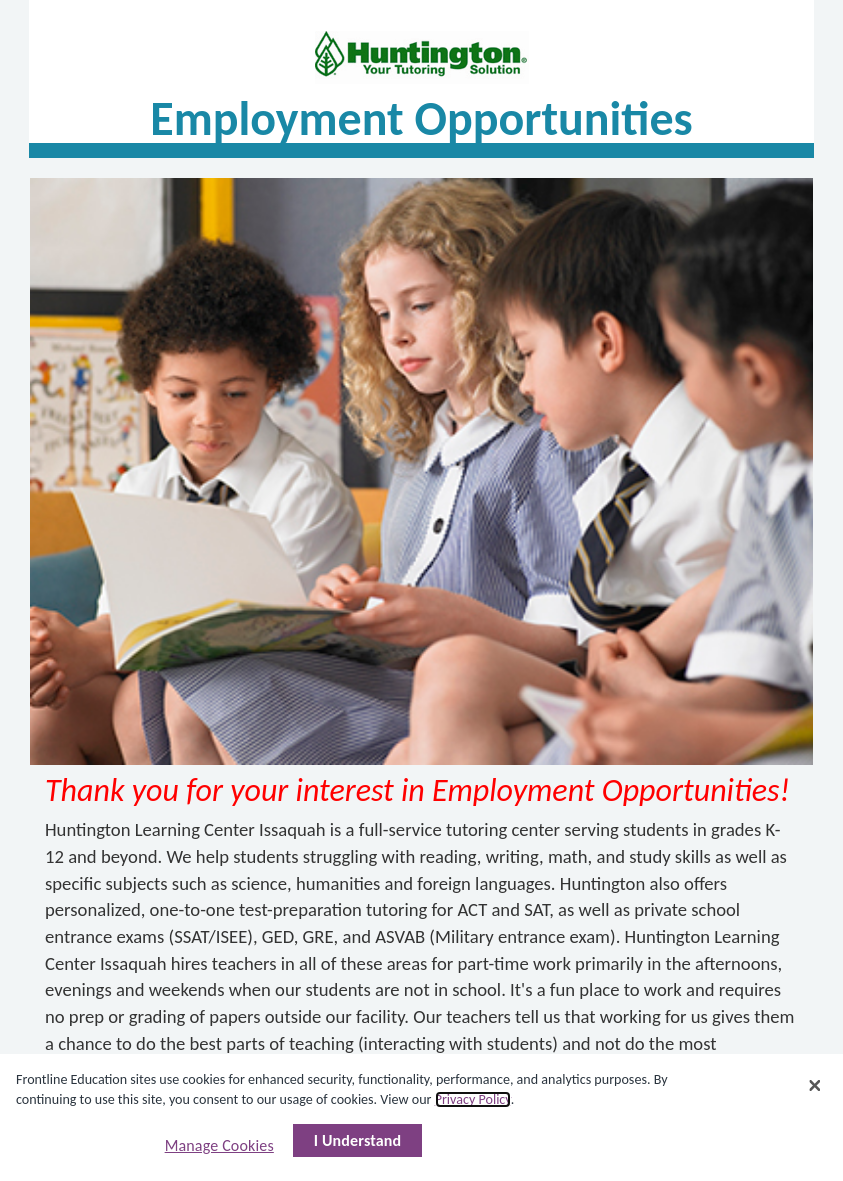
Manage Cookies (219, 1145)
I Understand (358, 1140)
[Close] (815, 1086)
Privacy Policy (473, 1099)
